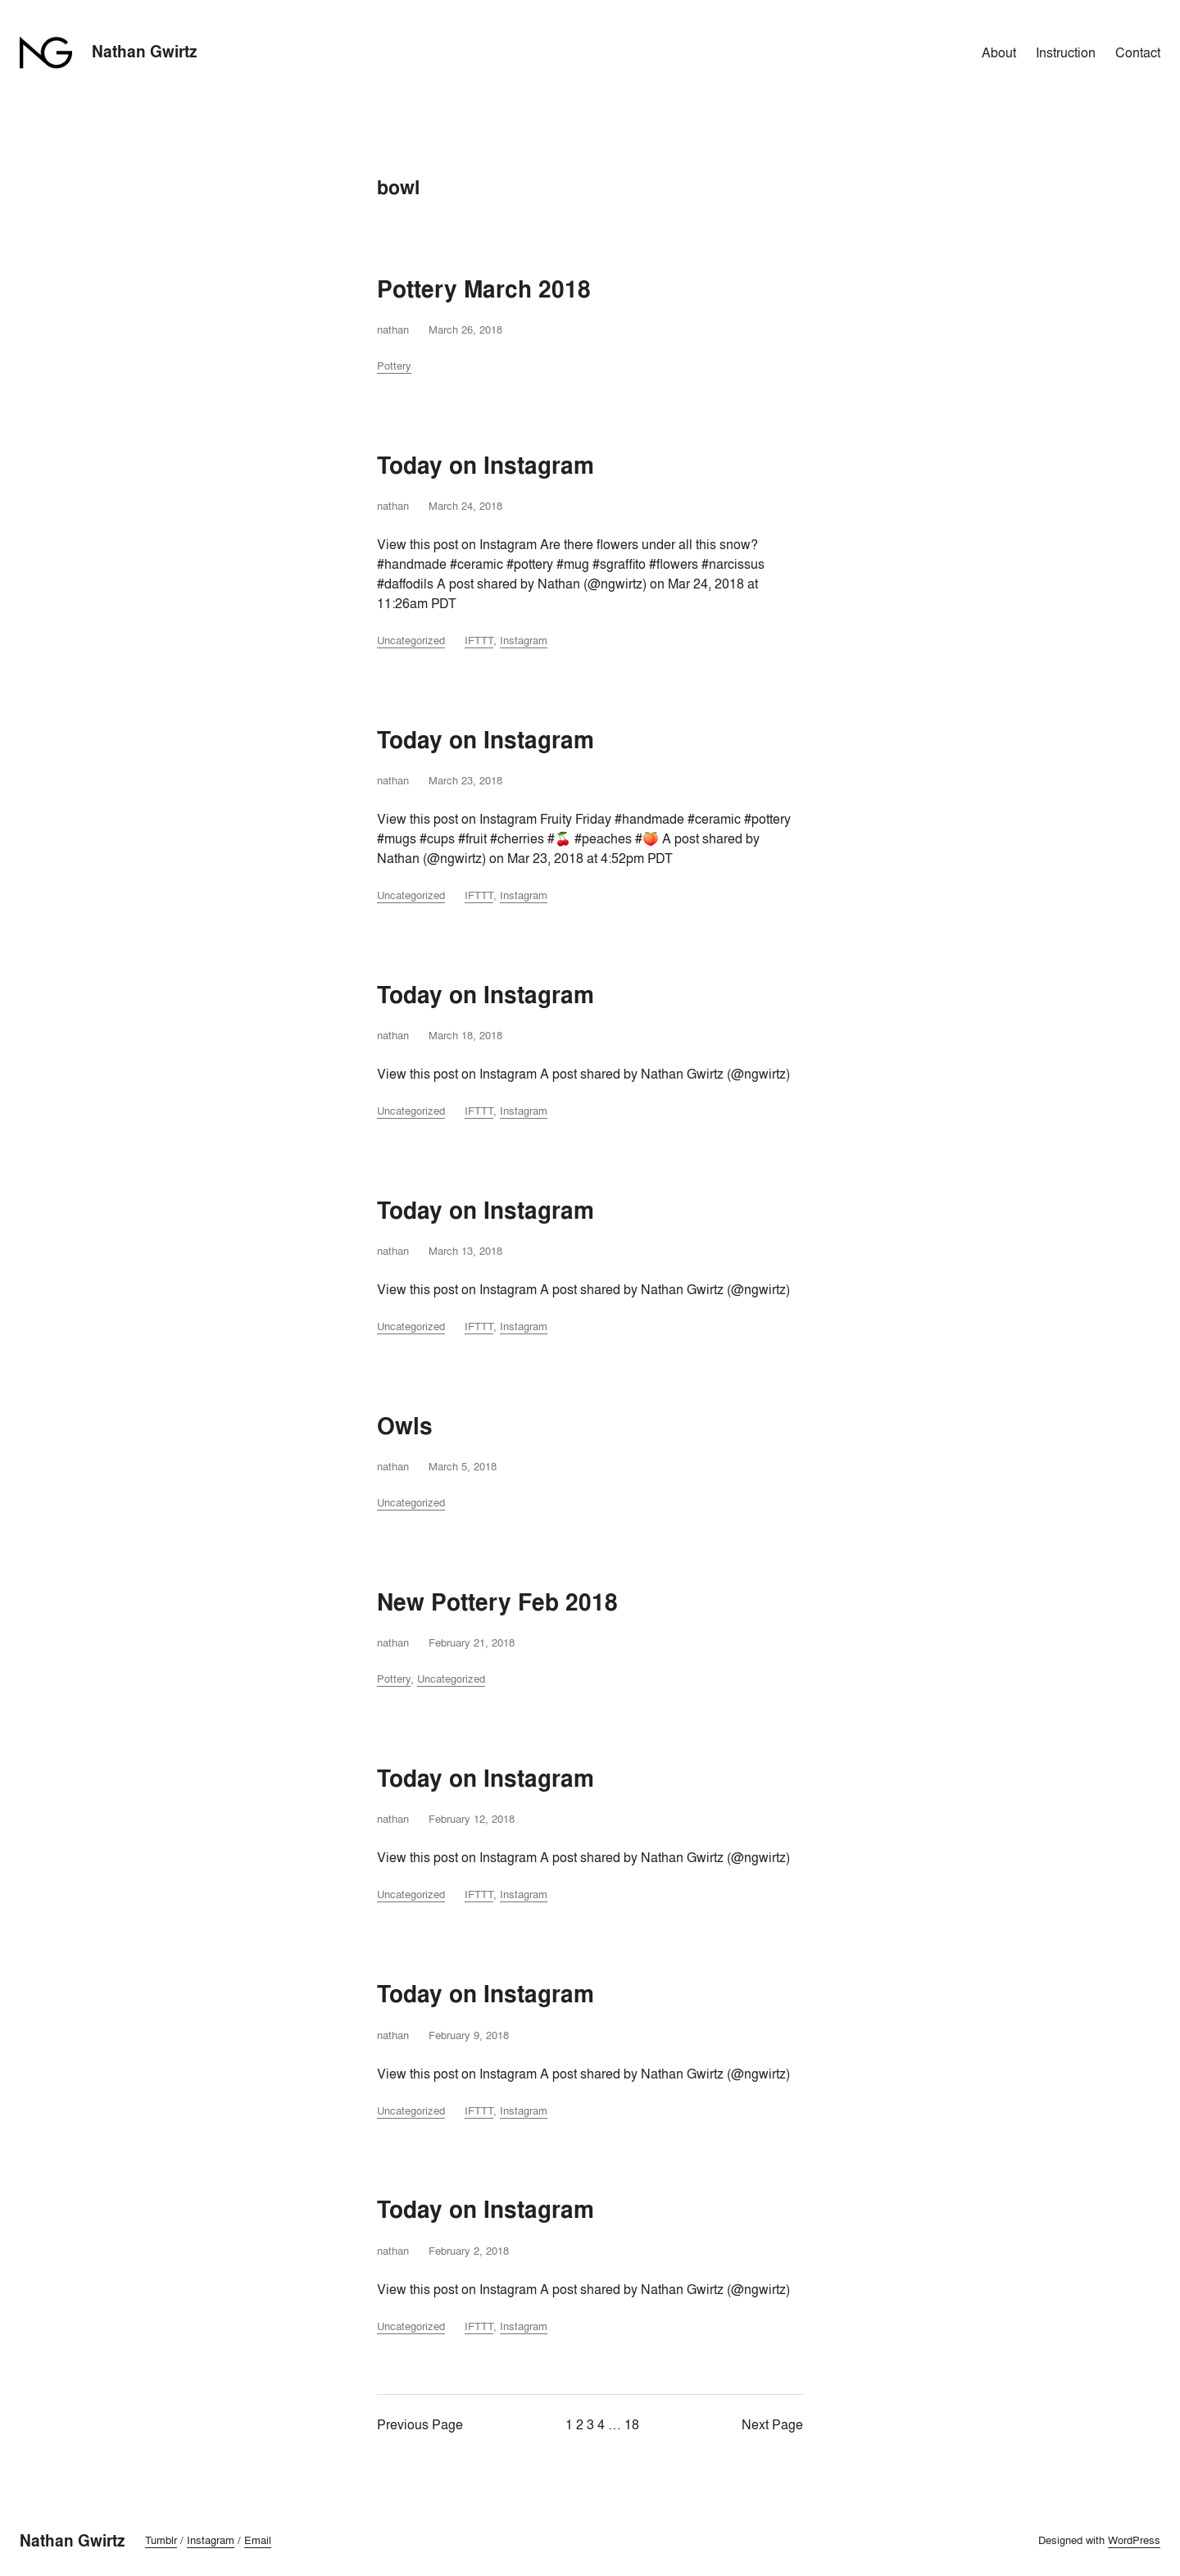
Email (257, 2540)
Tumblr (161, 2540)
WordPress (1134, 2540)
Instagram (523, 640)
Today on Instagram (485, 466)
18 (631, 2424)
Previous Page (420, 2424)
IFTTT (479, 640)
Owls (405, 1426)
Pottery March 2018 (484, 289)
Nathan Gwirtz (144, 51)
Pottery (394, 365)
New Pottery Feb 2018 (497, 1602)
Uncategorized (411, 640)
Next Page (772, 2424)
